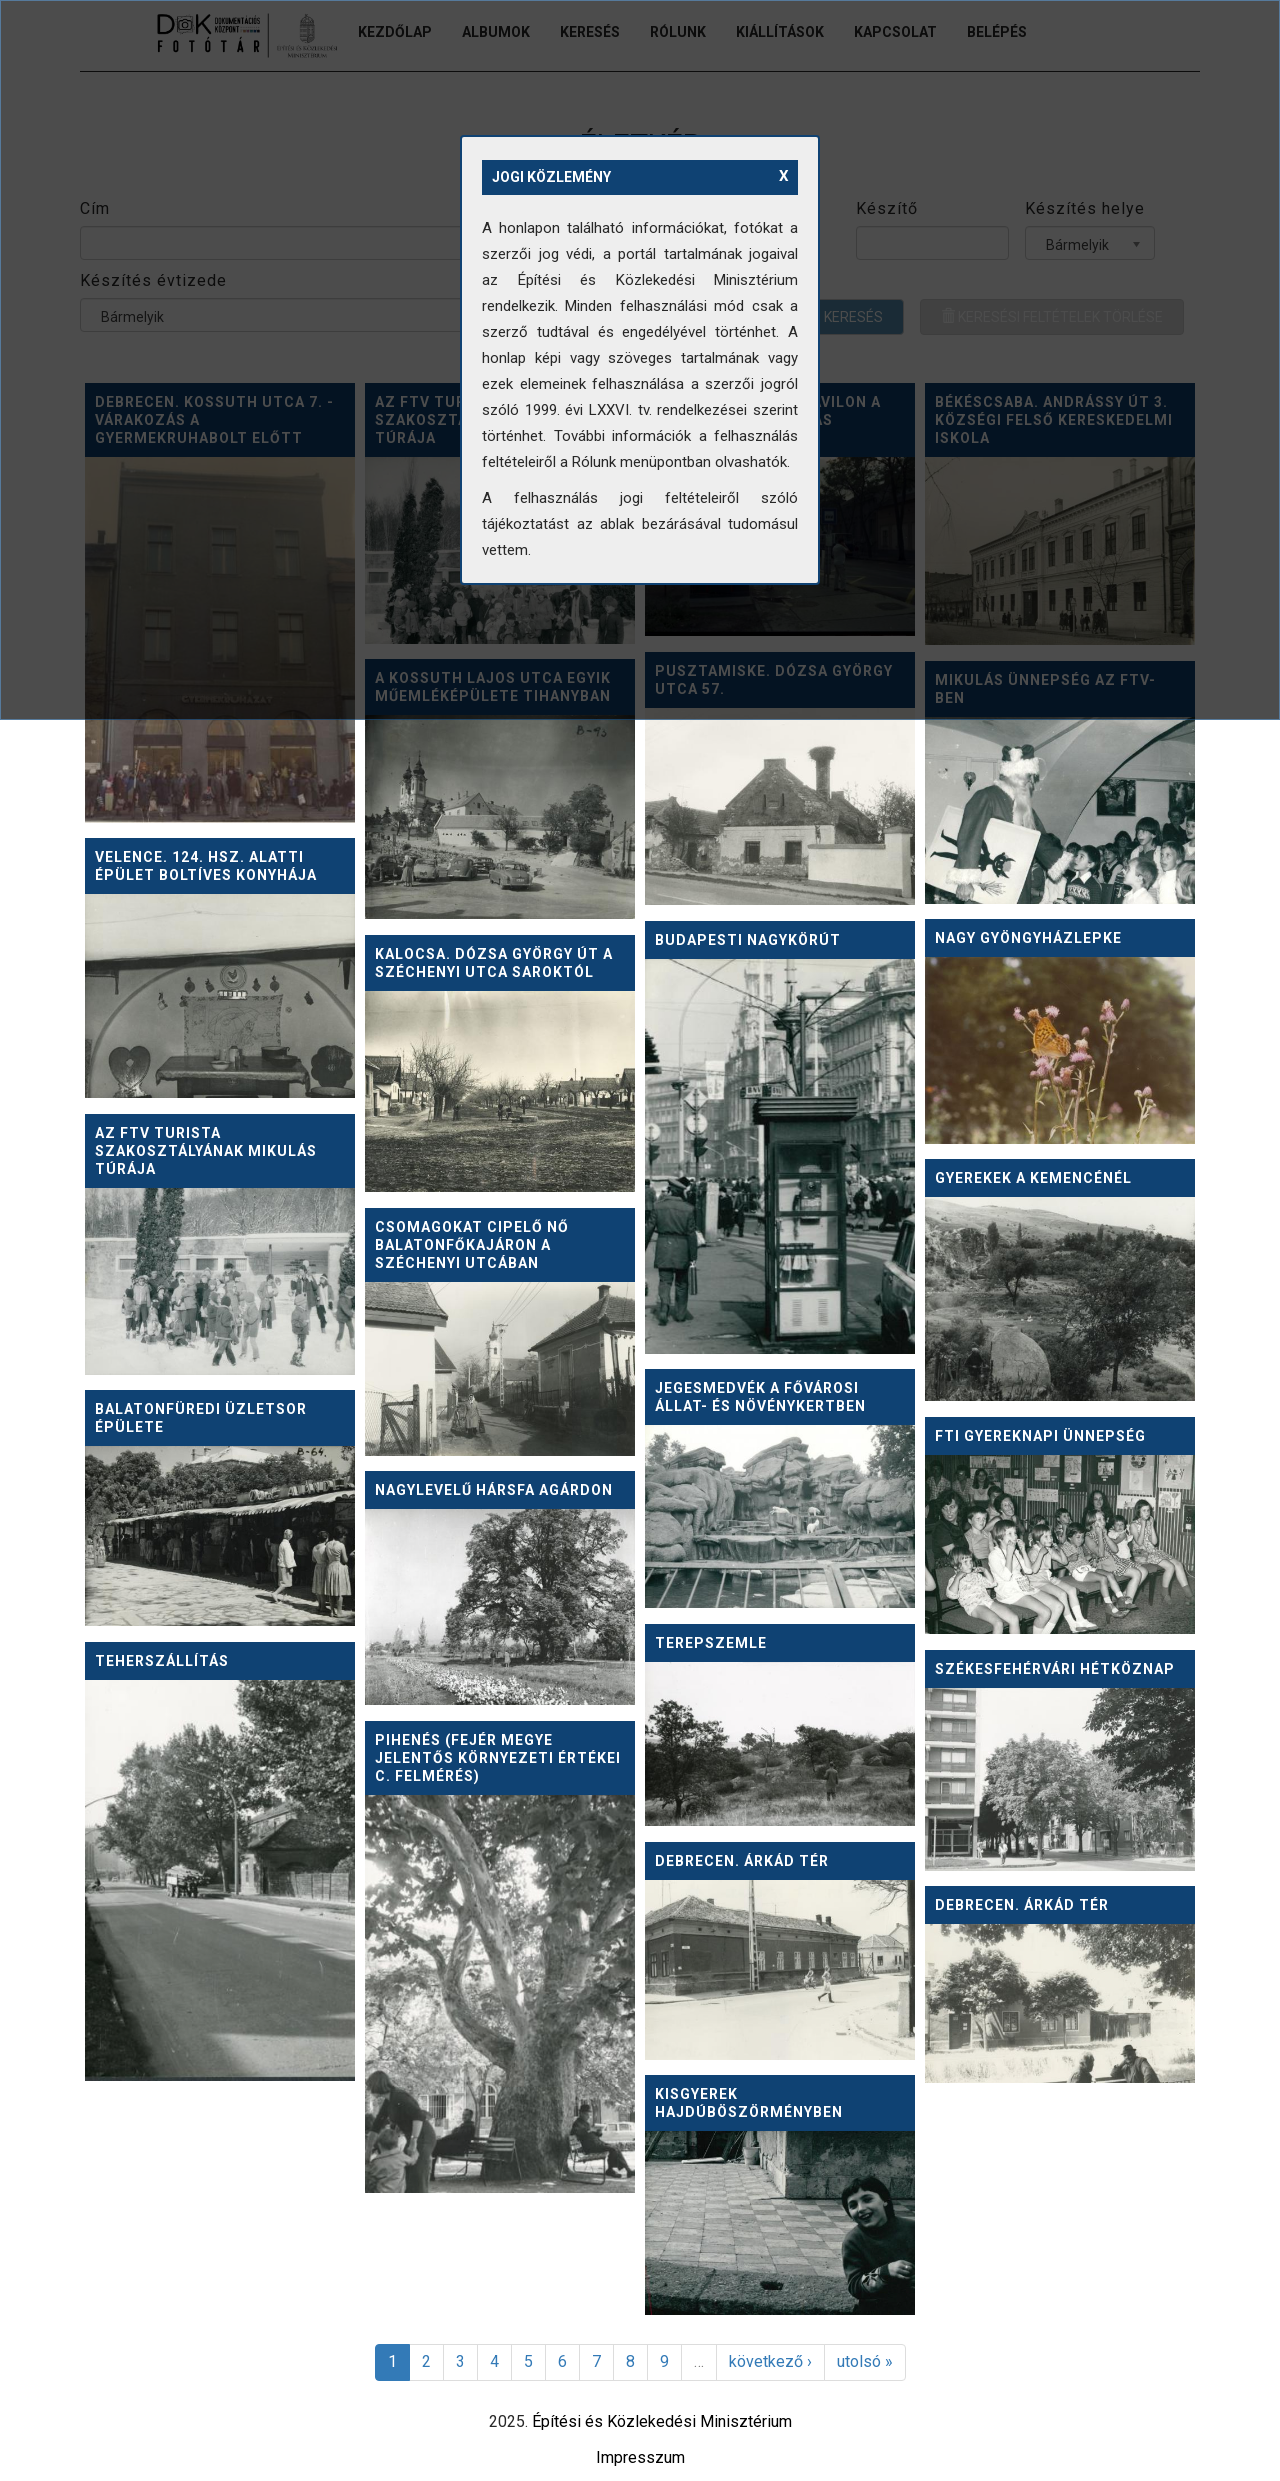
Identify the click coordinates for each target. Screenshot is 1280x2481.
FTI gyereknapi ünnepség (1040, 1436)
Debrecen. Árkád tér (742, 1861)
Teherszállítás (162, 1661)
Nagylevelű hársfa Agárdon (494, 1490)
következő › (770, 2361)
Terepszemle (711, 1643)
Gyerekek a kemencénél (1033, 1178)
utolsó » (865, 2361)
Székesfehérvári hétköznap (1055, 1669)
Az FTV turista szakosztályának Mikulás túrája (206, 1151)
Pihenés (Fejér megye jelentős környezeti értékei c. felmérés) (498, 1758)
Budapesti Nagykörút (748, 940)
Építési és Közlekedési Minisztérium (662, 2421)
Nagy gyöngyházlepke (1028, 938)
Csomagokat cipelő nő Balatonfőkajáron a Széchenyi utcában (472, 1245)
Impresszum (640, 2457)
